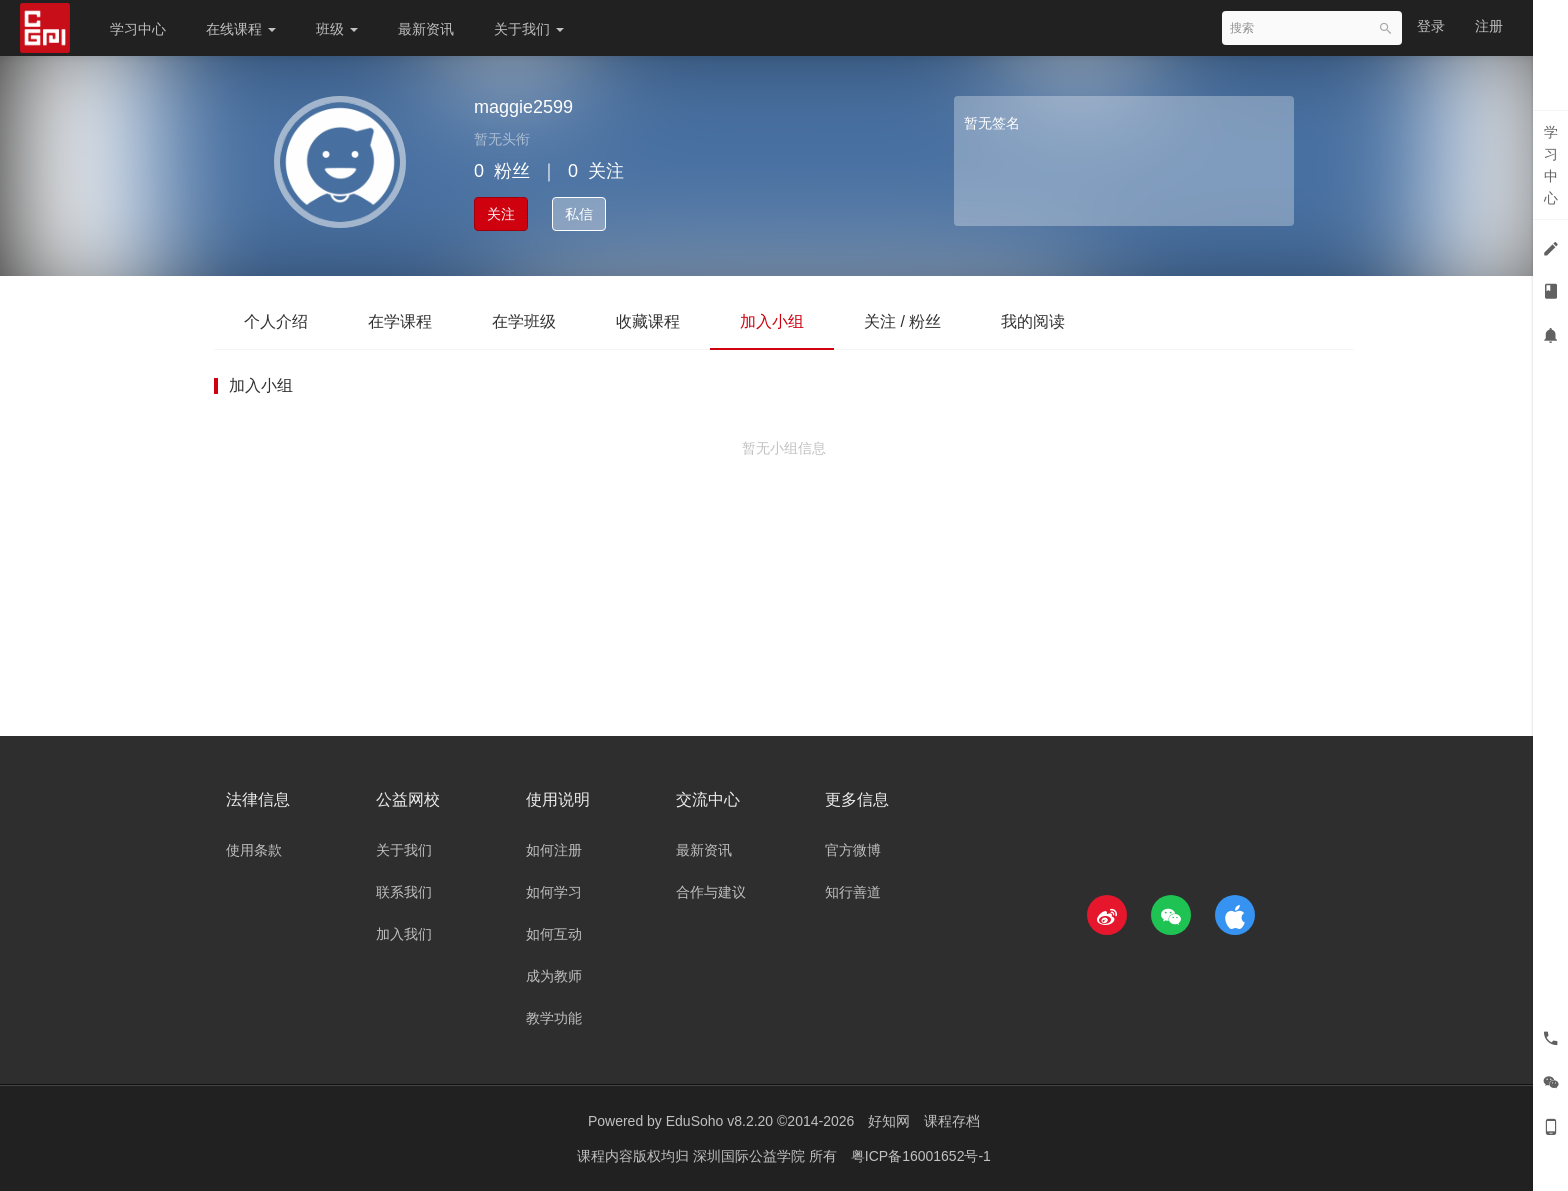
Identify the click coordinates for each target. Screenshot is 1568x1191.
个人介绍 (276, 321)
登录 (1431, 26)
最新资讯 (426, 29)
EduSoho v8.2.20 (719, 1121)
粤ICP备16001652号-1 (921, 1156)
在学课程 (400, 321)
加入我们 (404, 934)
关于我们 (529, 29)
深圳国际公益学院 (751, 1156)
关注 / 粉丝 (902, 321)
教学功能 (554, 1018)
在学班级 (524, 321)
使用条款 (254, 850)
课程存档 (952, 1121)
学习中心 (138, 29)
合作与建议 (711, 892)
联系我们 (404, 892)
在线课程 (241, 29)
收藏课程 (648, 321)
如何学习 (554, 892)
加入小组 (772, 321)
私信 (579, 214)
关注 (501, 214)
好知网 (889, 1121)
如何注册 (554, 850)
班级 (337, 29)
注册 (1489, 26)
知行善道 (853, 892)
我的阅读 (1033, 321)
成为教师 (554, 976)
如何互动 (554, 934)
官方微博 (853, 850)
